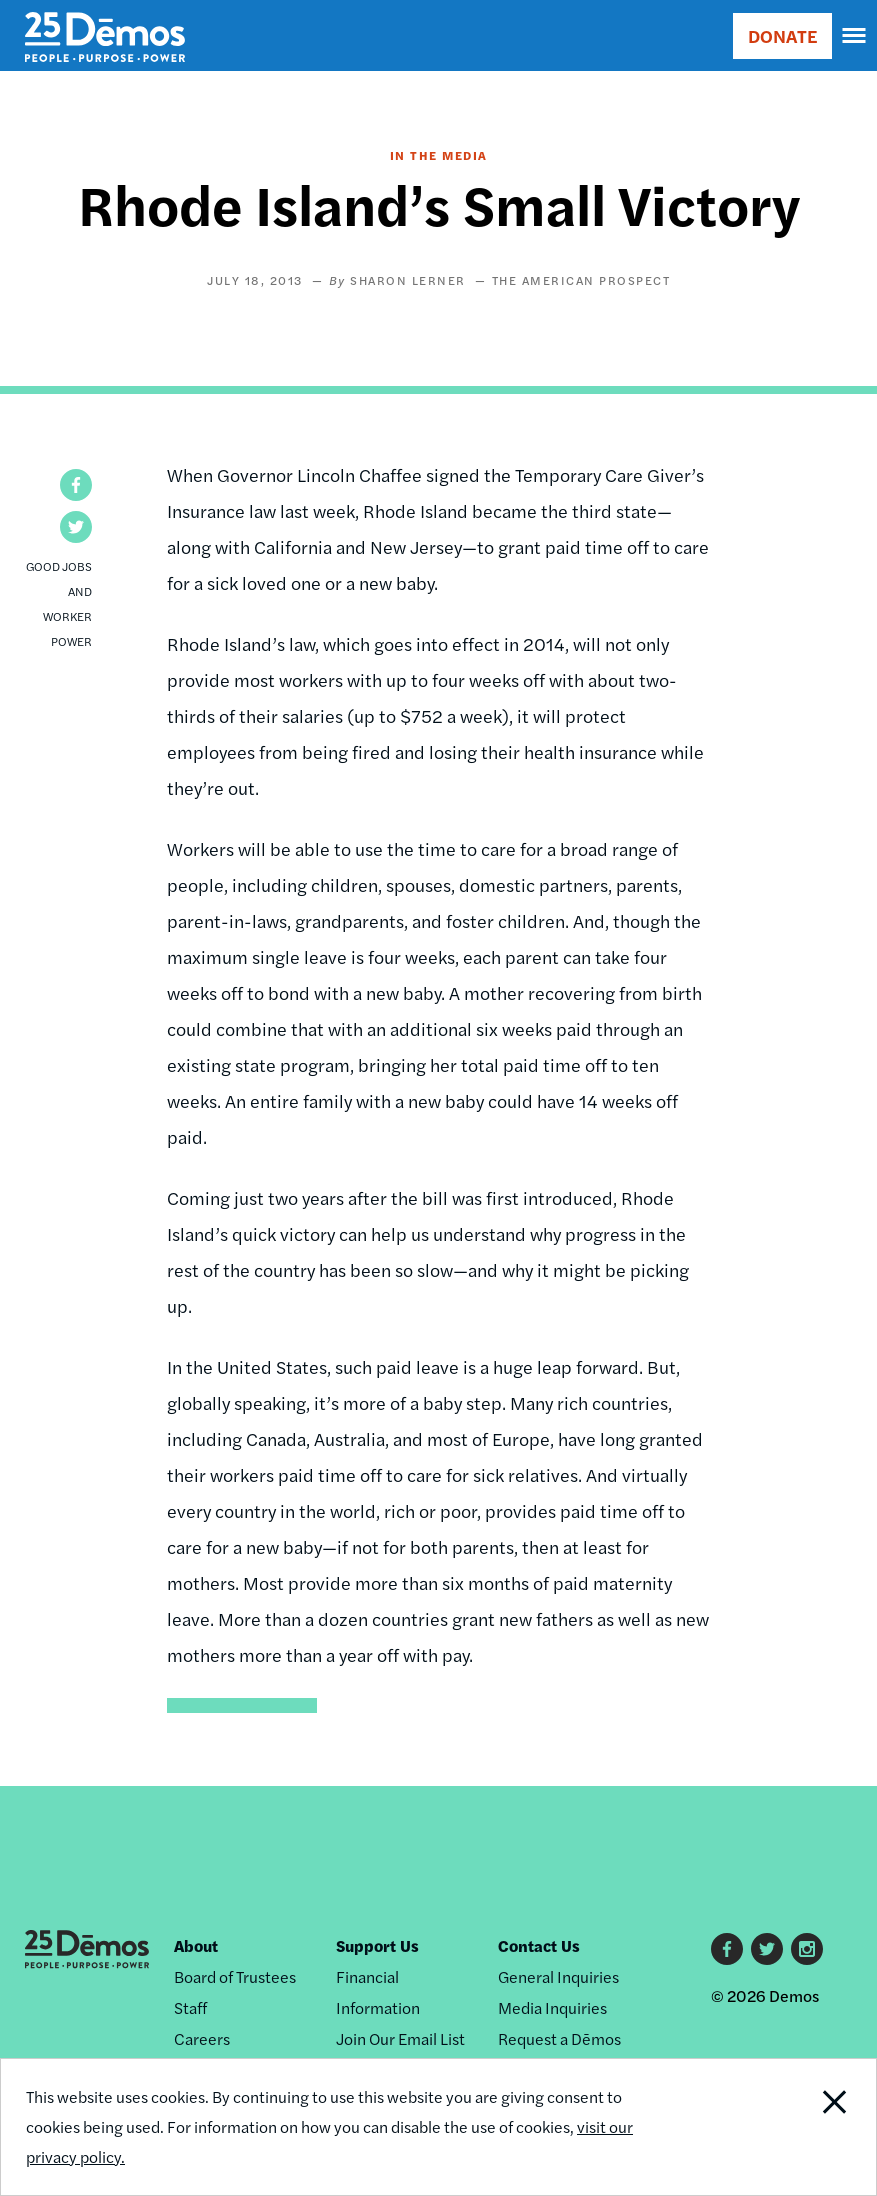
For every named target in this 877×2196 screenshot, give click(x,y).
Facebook (727, 1949)
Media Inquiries (552, 2007)
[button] (76, 485)
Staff (190, 2007)
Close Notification (792, 2127)
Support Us (377, 1945)
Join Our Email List (400, 2038)
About (196, 1945)
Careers (202, 2038)
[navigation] (855, 36)
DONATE (782, 35)
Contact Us (539, 1945)
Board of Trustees (235, 1976)
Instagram (807, 1949)
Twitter (767, 1949)
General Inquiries (558, 1976)
